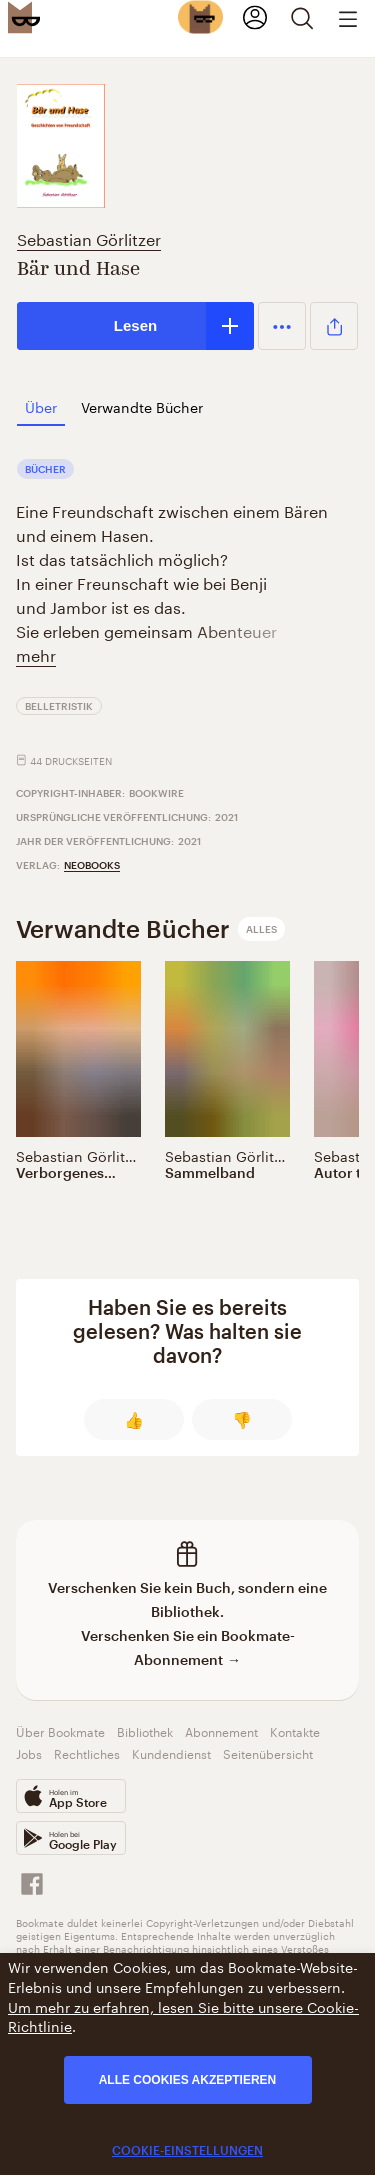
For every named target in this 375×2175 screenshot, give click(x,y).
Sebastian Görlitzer (89, 237)
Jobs (29, 1752)
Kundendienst (171, 1752)
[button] (282, 326)
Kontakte (295, 1730)
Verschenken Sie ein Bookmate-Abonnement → (188, 1647)
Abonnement (221, 1730)
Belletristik (59, 706)
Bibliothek (145, 1730)
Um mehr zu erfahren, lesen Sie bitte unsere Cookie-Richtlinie (183, 2016)
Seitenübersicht (268, 1752)
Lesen (135, 325)
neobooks (92, 865)
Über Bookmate (60, 1730)
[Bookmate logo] (24, 17)
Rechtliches (87, 1752)
